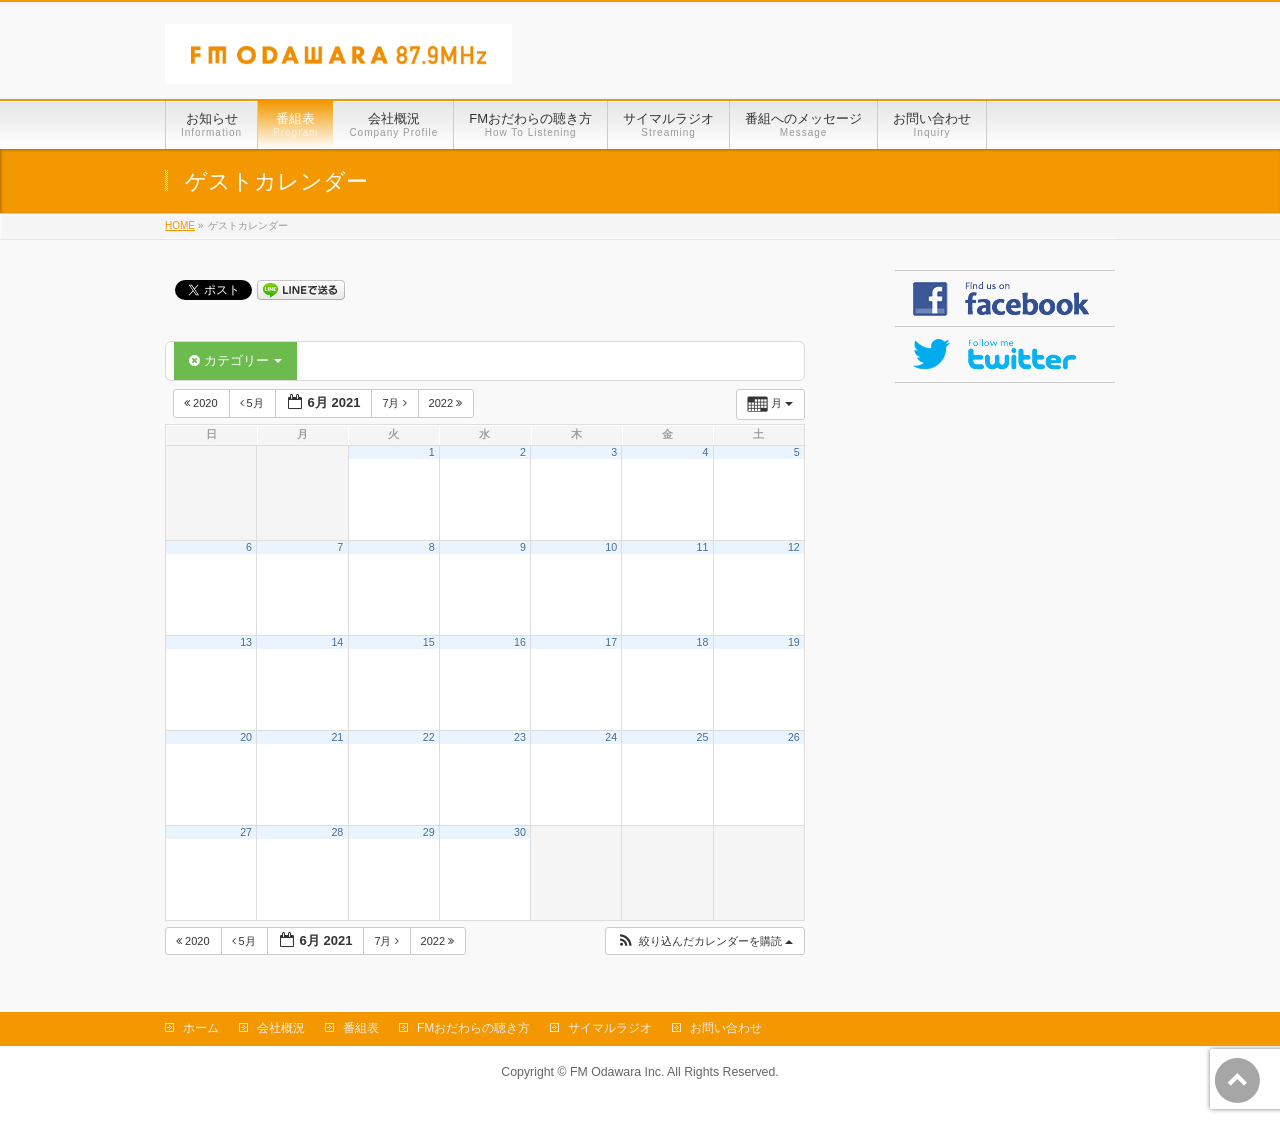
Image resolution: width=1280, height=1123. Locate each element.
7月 (395, 403)
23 (520, 737)
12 (794, 547)
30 (520, 832)
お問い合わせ (726, 1028)
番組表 (361, 1028)
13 (246, 642)
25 (703, 737)
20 (246, 737)
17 (611, 642)
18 (703, 642)
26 (794, 737)
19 (794, 642)
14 (337, 642)
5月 (253, 403)
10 (611, 547)
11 (703, 547)
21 (337, 737)
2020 (202, 403)
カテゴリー (235, 360)
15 (429, 642)
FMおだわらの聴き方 (473, 1028)
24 (611, 737)
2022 (447, 403)
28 (337, 832)
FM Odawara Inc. (617, 1072)
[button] (704, 941)
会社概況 (281, 1028)
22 (429, 737)
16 (520, 642)
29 (429, 832)
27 (246, 832)
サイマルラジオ (610, 1028)
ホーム (201, 1028)
